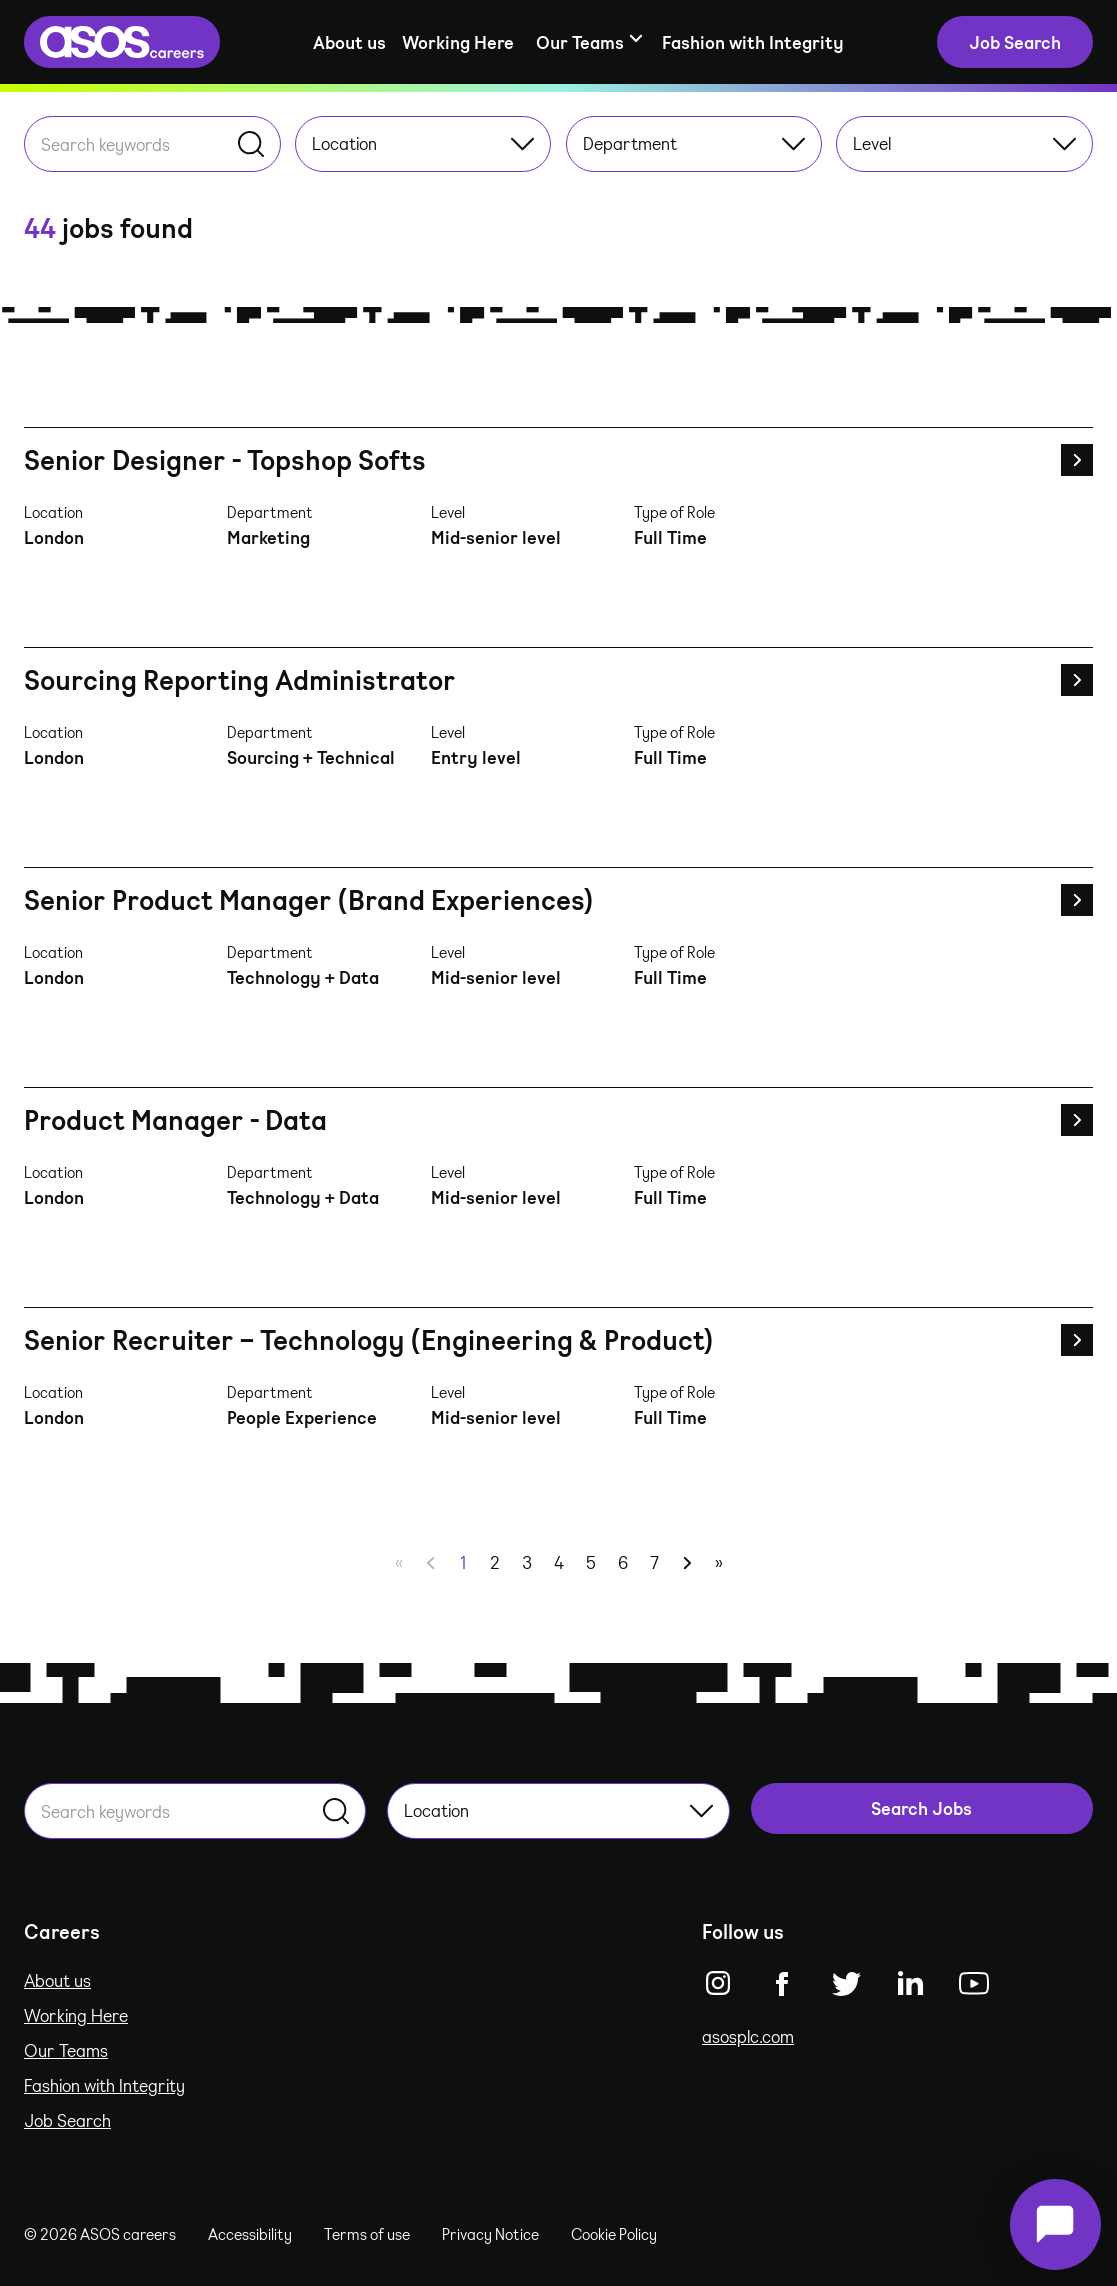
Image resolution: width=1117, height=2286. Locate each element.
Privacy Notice (490, 2234)
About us (349, 42)
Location (423, 143)
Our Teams (66, 2050)
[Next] (687, 1563)
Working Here (458, 42)
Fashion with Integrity (753, 42)
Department (694, 143)
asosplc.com (748, 2036)
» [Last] (719, 1562)
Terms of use (367, 2234)
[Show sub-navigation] (588, 42)
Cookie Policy (614, 2234)
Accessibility (250, 2234)
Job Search (67, 2120)
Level (964, 143)
